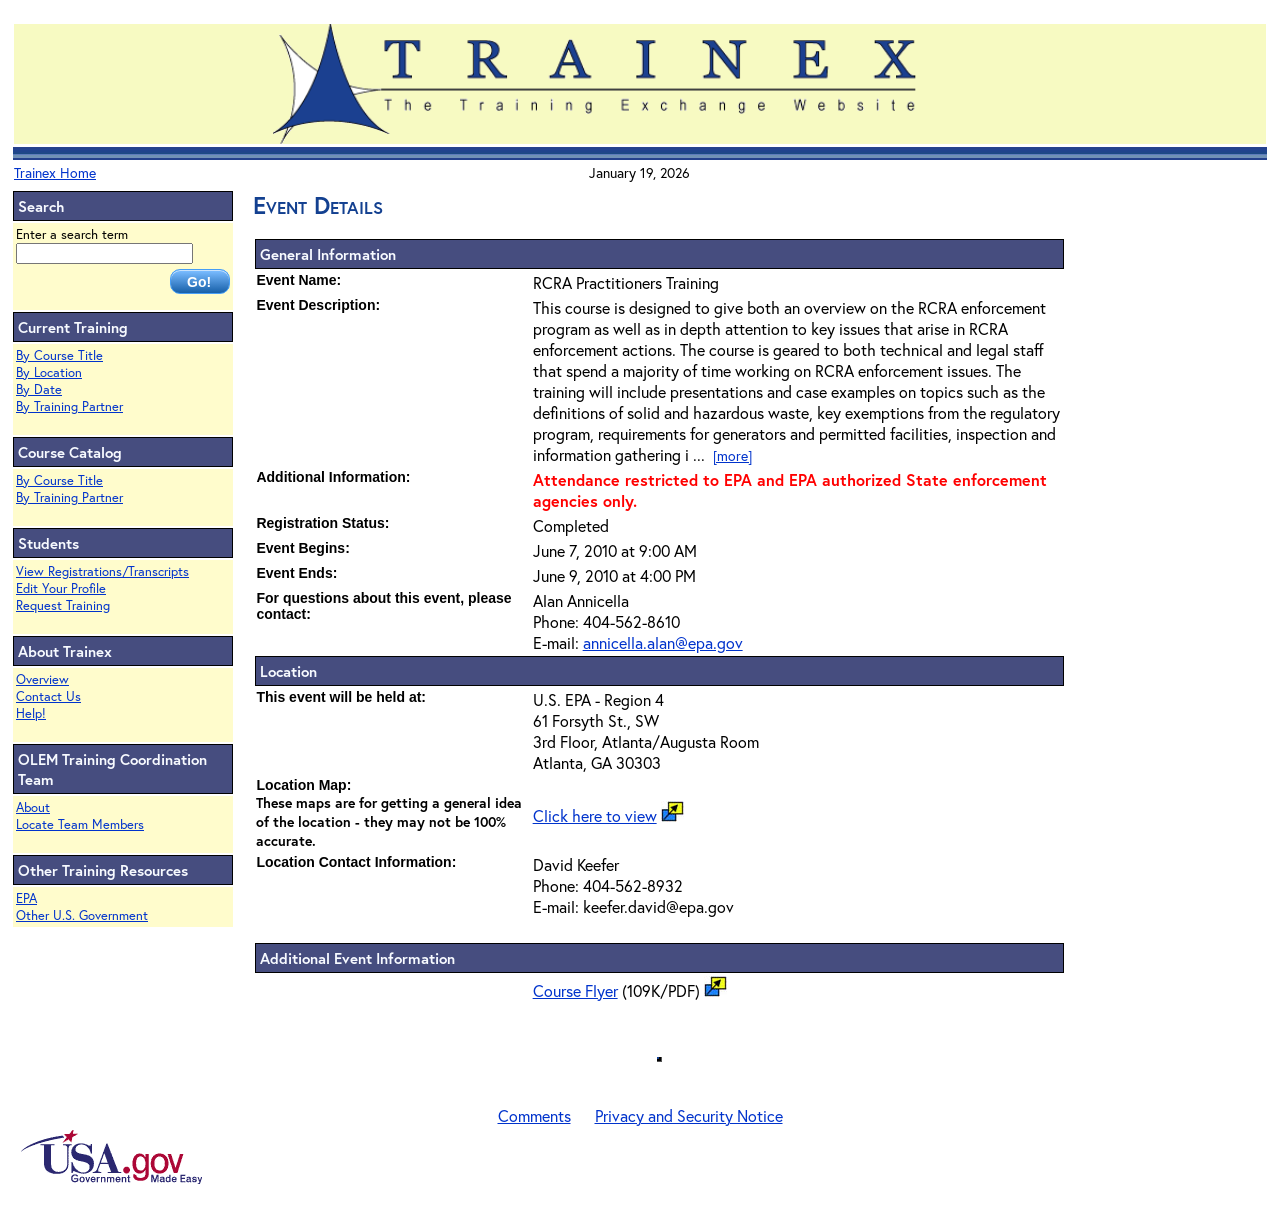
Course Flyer (575, 990)
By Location (49, 372)
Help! (31, 713)
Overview (42, 679)
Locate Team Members (80, 824)
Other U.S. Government (82, 915)
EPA (26, 898)
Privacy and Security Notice (689, 1115)
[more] (732, 455)
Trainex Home (55, 172)
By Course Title (59, 355)
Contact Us (48, 696)
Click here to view (595, 815)
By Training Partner (69, 406)
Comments (534, 1115)
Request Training (63, 605)
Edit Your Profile (61, 588)
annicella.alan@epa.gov (663, 642)
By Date (39, 389)
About (33, 807)
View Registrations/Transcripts (102, 571)
